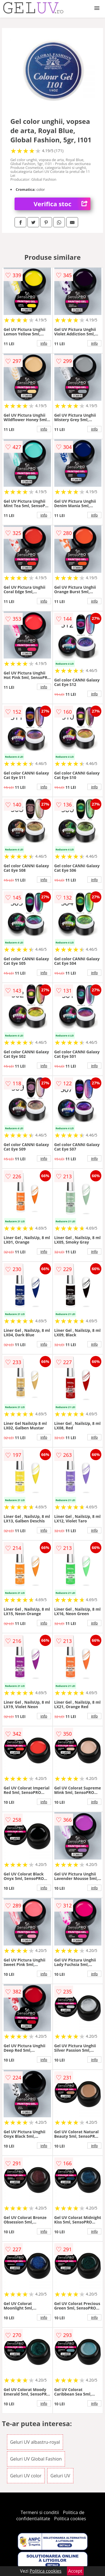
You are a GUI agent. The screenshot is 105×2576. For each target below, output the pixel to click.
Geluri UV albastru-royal (35, 2442)
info (44, 343)
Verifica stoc (62, 204)
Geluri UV (60, 2476)
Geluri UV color (25, 2476)
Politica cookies (70, 2518)
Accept (75, 2571)
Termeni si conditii (40, 2512)
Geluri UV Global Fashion (36, 2459)
